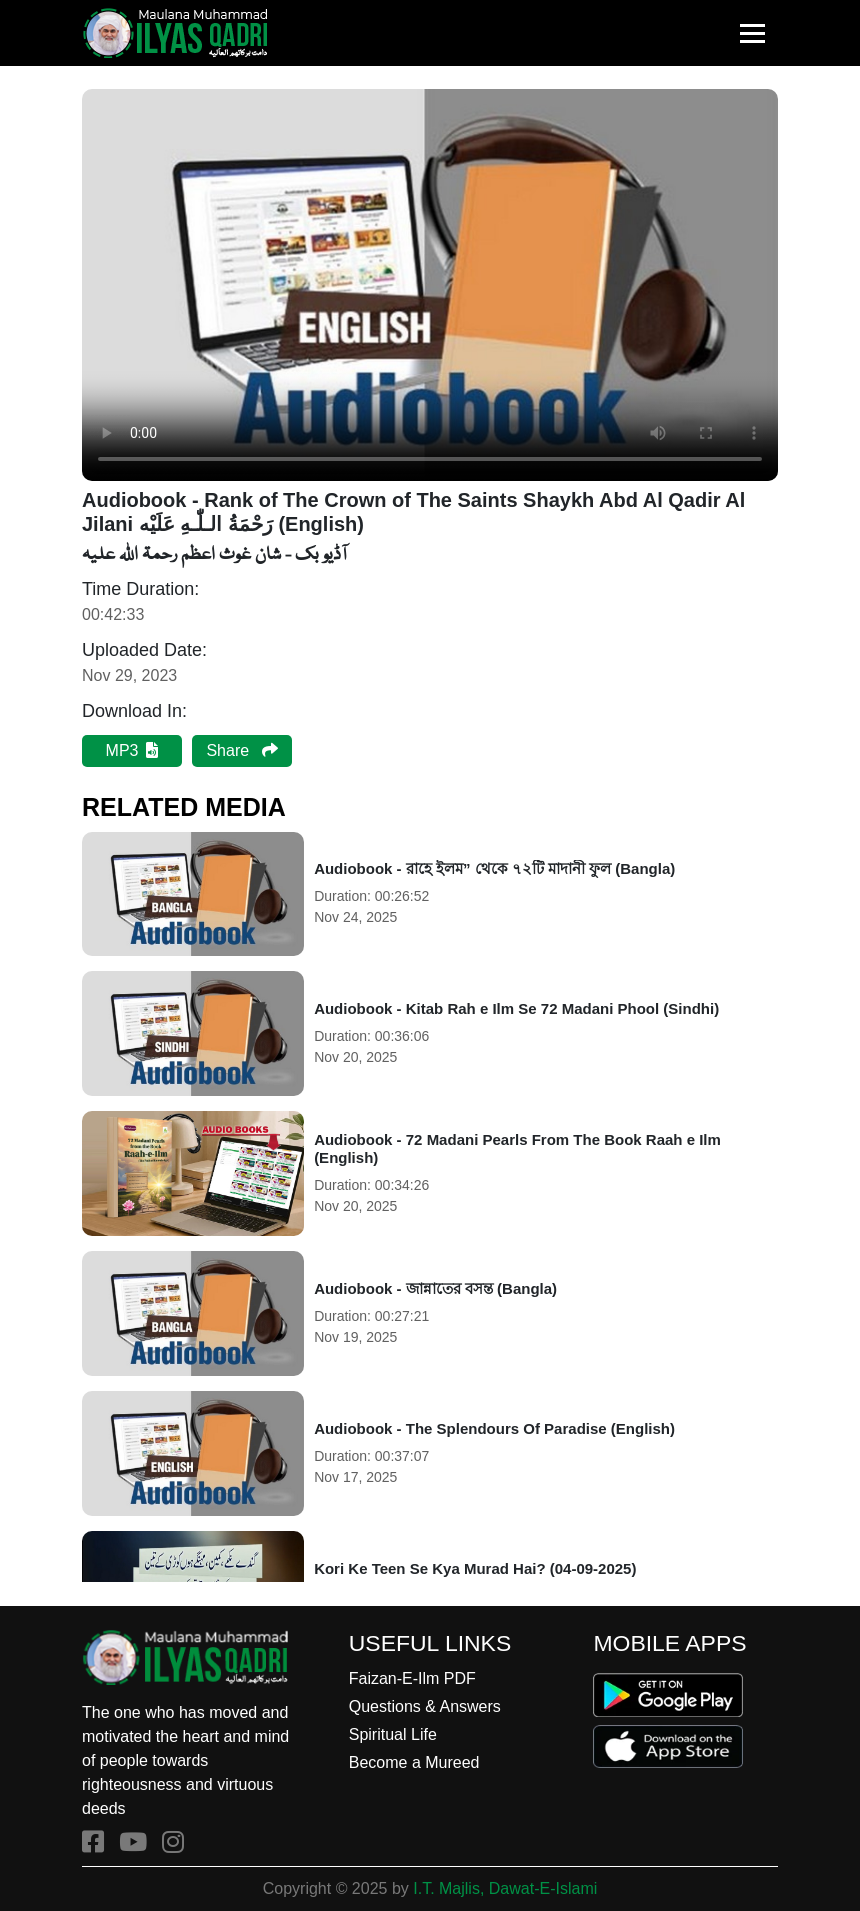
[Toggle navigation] (752, 33)
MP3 (132, 750)
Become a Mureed (414, 1762)
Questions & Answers (425, 1706)
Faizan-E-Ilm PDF (412, 1678)
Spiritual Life (393, 1734)
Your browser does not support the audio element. (430, 285)
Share (241, 750)
